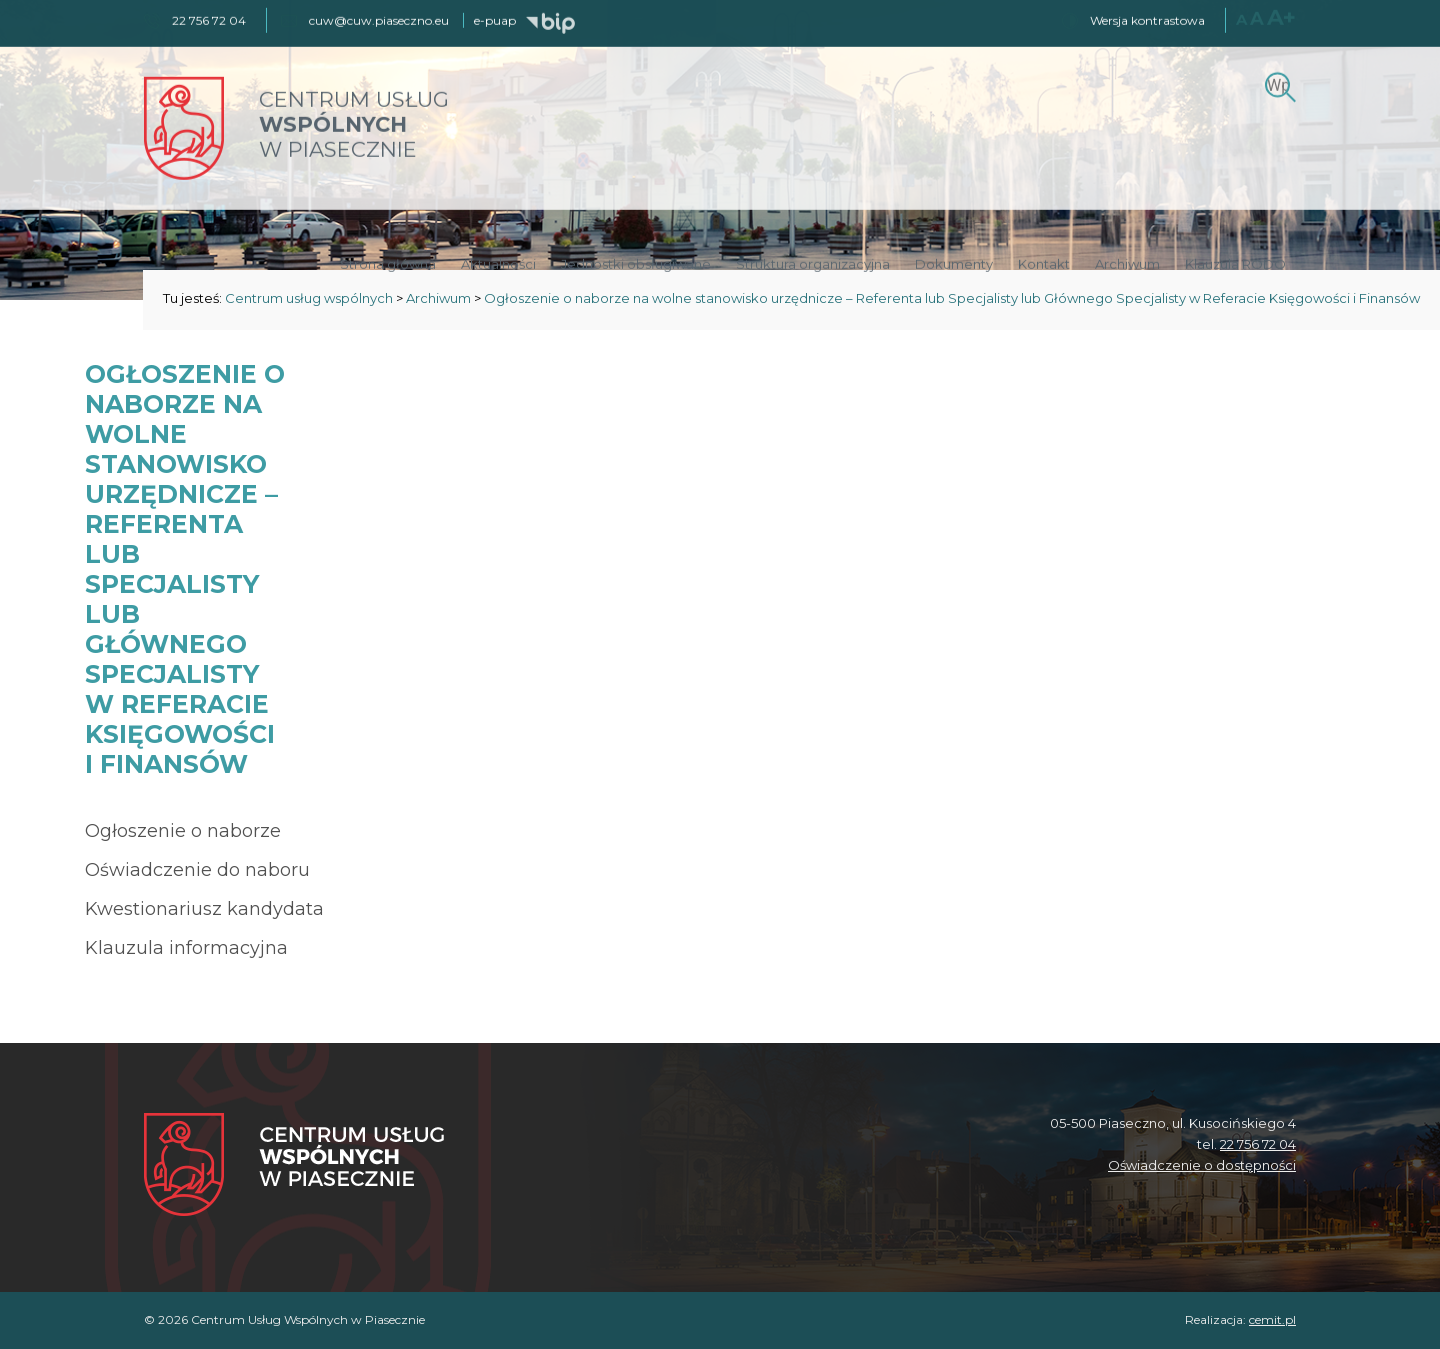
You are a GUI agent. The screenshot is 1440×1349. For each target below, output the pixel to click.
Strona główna (388, 262)
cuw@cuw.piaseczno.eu (379, 18)
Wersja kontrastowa (1147, 18)
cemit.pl (1272, 1319)
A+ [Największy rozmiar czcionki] (1281, 15)
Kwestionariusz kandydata (204, 909)
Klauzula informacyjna (186, 948)
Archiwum (1127, 262)
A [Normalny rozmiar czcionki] (1241, 17)
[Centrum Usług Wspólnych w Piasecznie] (294, 1166)
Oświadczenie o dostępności (1202, 1165)
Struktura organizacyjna (813, 262)
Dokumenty (954, 262)
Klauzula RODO (1235, 262)
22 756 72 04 (1258, 1144)
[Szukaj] (1277, 82)
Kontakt (1044, 262)
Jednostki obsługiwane (636, 262)
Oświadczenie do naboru (197, 870)
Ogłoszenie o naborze (183, 831)
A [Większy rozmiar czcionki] (1257, 17)
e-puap (495, 18)
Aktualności (498, 262)
